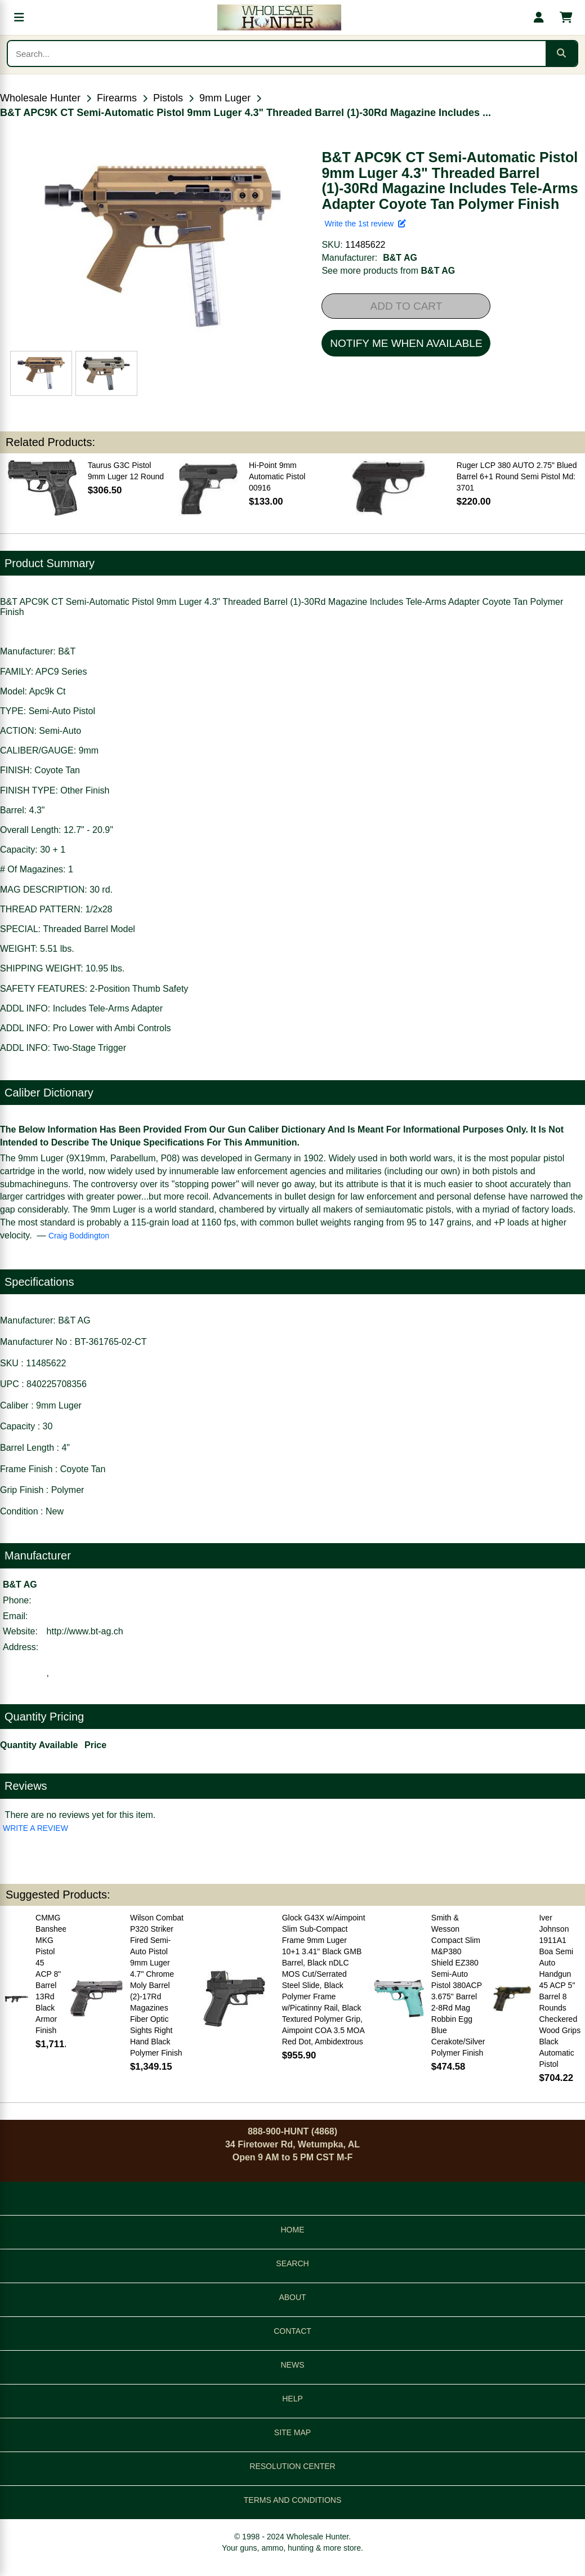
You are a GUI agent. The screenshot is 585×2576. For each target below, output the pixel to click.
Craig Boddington (78, 1235)
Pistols (168, 98)
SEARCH (292, 2263)
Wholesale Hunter (40, 98)
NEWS (293, 2364)
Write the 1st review (364, 223)
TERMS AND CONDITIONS (292, 2499)
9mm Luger (225, 98)
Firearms (117, 98)
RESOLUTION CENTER (292, 2466)
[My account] (538, 17)
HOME (293, 2229)
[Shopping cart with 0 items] (565, 17)
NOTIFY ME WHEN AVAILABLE (406, 343)
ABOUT (292, 2297)
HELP (292, 2398)
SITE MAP (292, 2432)
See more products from (388, 270)
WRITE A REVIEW (35, 1828)
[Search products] (277, 53)
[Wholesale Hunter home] (279, 17)
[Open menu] (19, 17)
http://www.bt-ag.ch (85, 1631)
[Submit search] (561, 53)
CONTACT (292, 2331)
